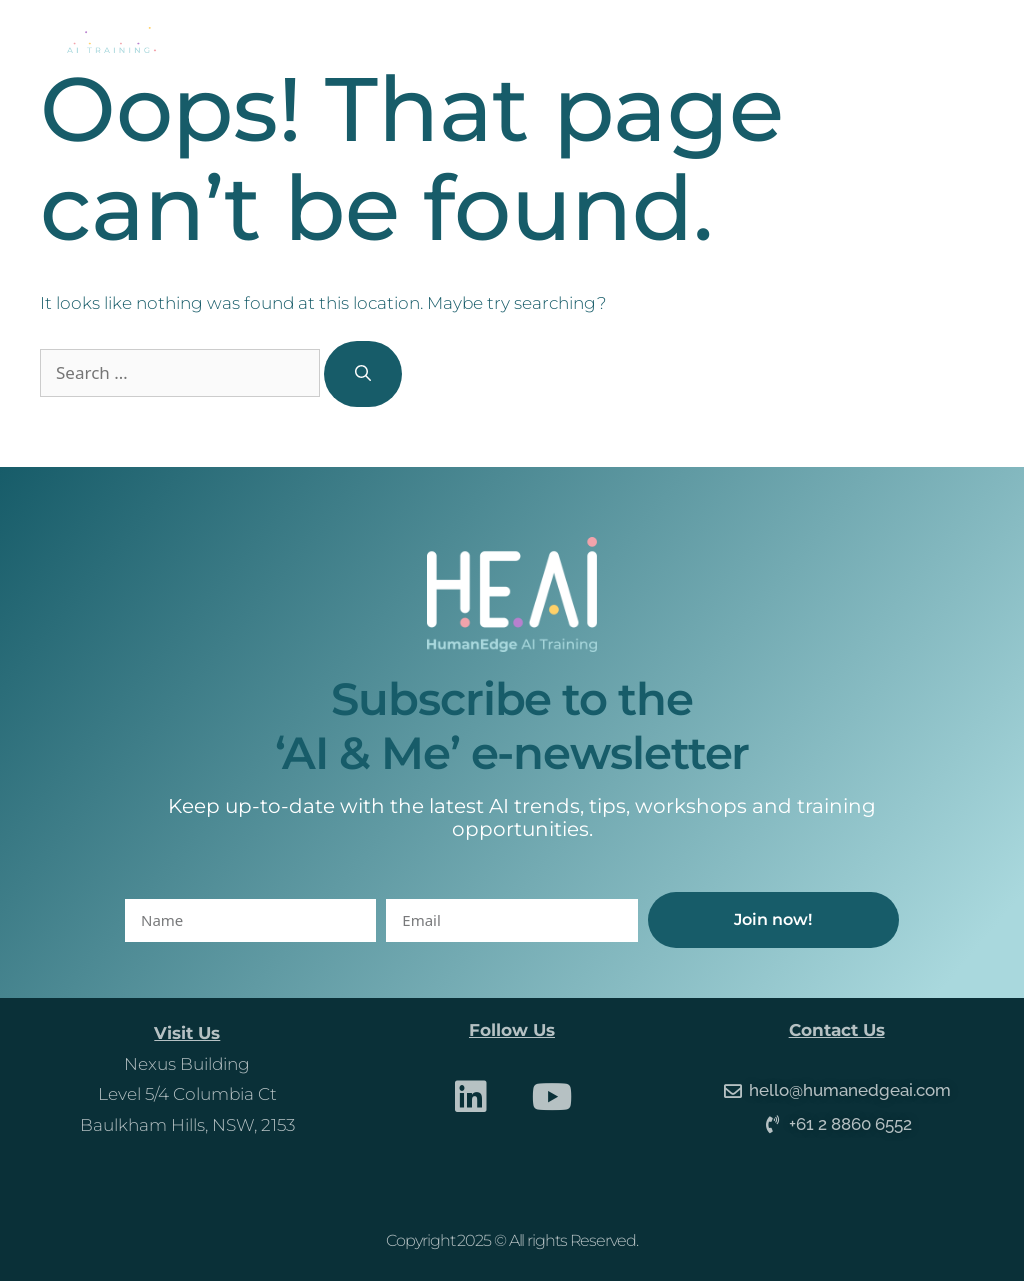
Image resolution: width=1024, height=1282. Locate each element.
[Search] (363, 374)
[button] (954, 40)
